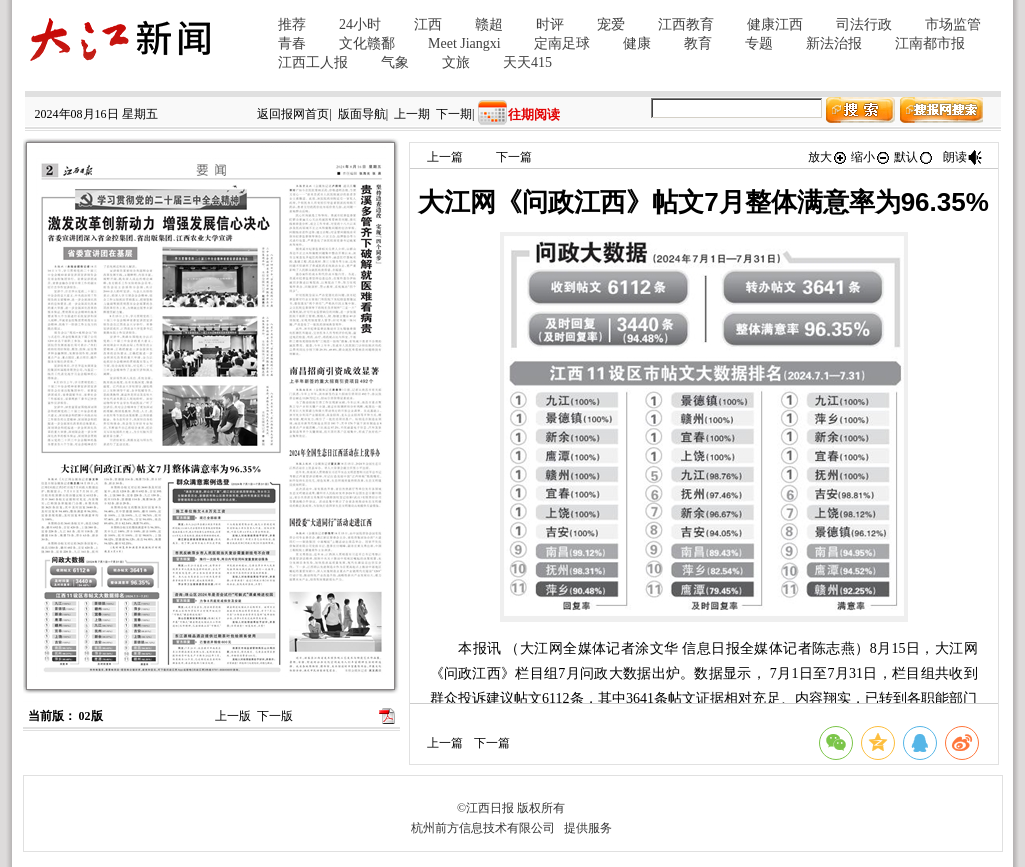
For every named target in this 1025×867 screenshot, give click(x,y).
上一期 (412, 114)
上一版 (233, 716)
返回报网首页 (293, 114)
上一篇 (445, 157)
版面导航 (362, 114)
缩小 (871, 157)
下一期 (454, 114)
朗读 (963, 157)
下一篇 (514, 157)
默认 (914, 157)
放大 (828, 157)
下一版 (275, 716)
